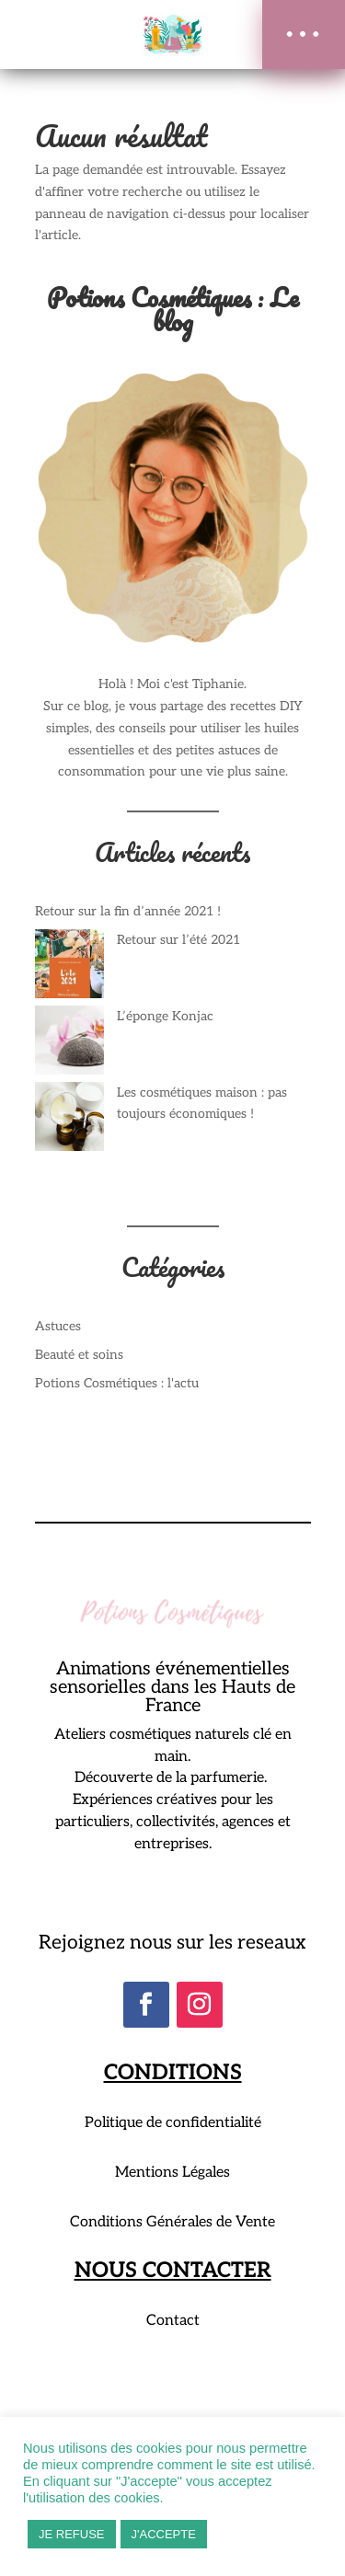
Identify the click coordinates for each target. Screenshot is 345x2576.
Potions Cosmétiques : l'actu (117, 1383)
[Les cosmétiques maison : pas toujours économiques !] (69, 1120)
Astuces (58, 1326)
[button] (303, 34)
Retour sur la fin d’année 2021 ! (128, 911)
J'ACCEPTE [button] (164, 2534)
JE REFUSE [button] (72, 2534)
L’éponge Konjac (165, 1016)
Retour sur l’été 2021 (178, 940)
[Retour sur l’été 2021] (69, 967)
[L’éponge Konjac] (69, 1044)
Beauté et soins (79, 1355)
